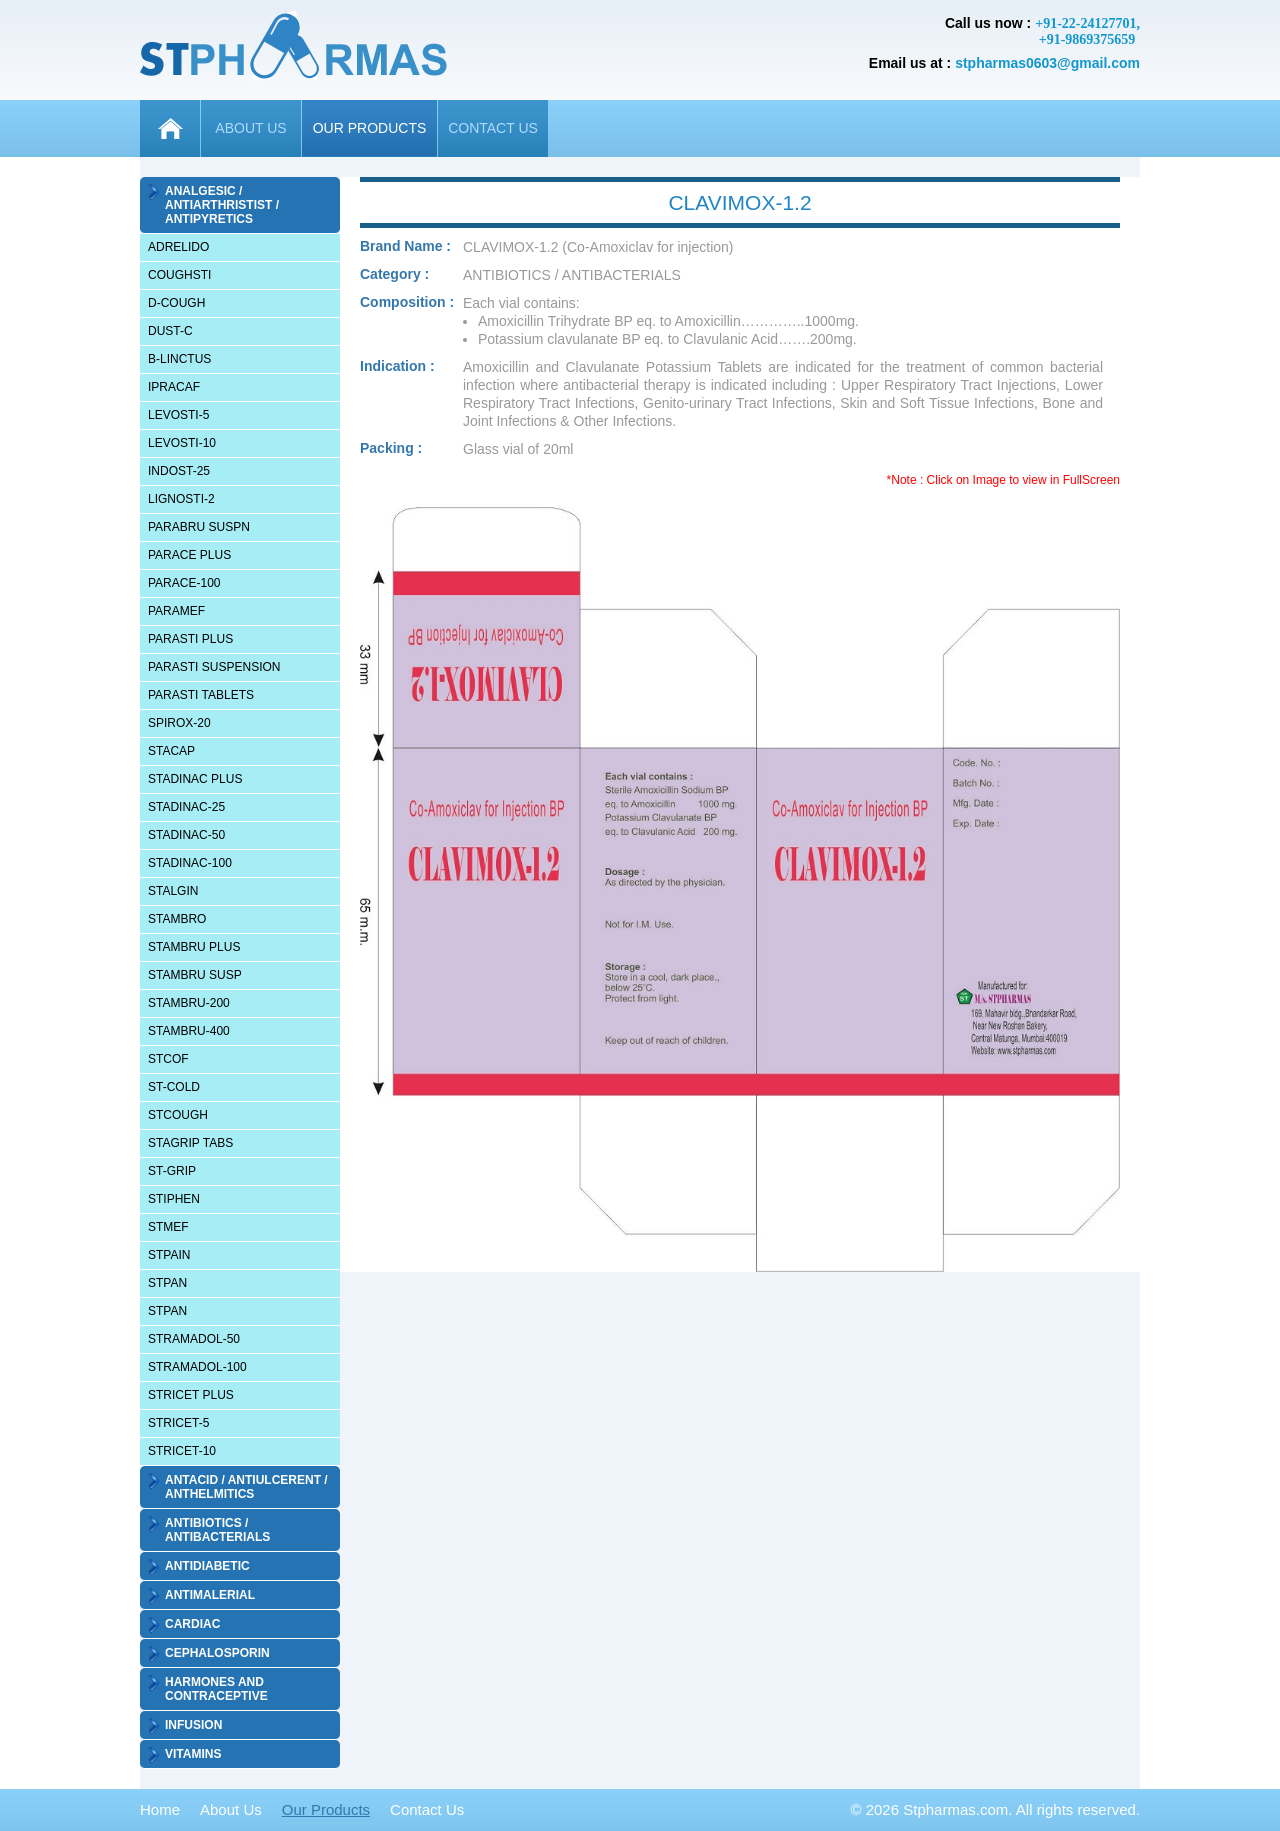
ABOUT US (250, 128)
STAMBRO (177, 919)
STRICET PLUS (191, 1395)
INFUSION (193, 1725)
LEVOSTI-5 (178, 415)
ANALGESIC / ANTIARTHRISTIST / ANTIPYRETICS (222, 205)
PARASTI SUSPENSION (214, 667)
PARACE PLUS (189, 555)
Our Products (326, 1809)
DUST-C (170, 331)
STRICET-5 (178, 1423)
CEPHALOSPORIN (217, 1653)
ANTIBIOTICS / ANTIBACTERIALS (217, 1530)
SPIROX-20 (179, 723)
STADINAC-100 (190, 863)
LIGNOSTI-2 (181, 499)
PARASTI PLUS (190, 639)
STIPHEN (174, 1199)
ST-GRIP (172, 1171)
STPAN (167, 1283)
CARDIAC (192, 1624)
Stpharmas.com (955, 1809)
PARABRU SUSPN (199, 527)
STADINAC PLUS (195, 779)
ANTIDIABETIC (207, 1566)
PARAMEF (176, 611)
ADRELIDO (178, 247)
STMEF (168, 1227)
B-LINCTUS (179, 359)
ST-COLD (174, 1087)
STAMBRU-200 (189, 1003)
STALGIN (173, 891)
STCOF (168, 1059)
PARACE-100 (184, 583)
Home (160, 1809)
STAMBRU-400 (189, 1031)
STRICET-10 (182, 1451)
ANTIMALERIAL (210, 1595)
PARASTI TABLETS (201, 695)
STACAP (171, 751)
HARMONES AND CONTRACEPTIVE (216, 1689)
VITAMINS (193, 1754)
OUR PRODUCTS (370, 128)
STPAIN (169, 1255)
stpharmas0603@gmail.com (1047, 63)
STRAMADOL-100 (197, 1367)
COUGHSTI (179, 275)
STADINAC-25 (186, 807)
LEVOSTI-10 (182, 443)
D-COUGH (176, 303)
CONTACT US (493, 128)
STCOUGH (178, 1115)
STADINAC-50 (186, 835)
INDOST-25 (179, 471)
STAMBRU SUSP (195, 975)
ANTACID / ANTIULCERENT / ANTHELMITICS (246, 1487)
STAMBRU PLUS (194, 947)
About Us (231, 1809)
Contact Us (427, 1809)
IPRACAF (174, 387)
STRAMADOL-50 (194, 1339)
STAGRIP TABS (190, 1143)
